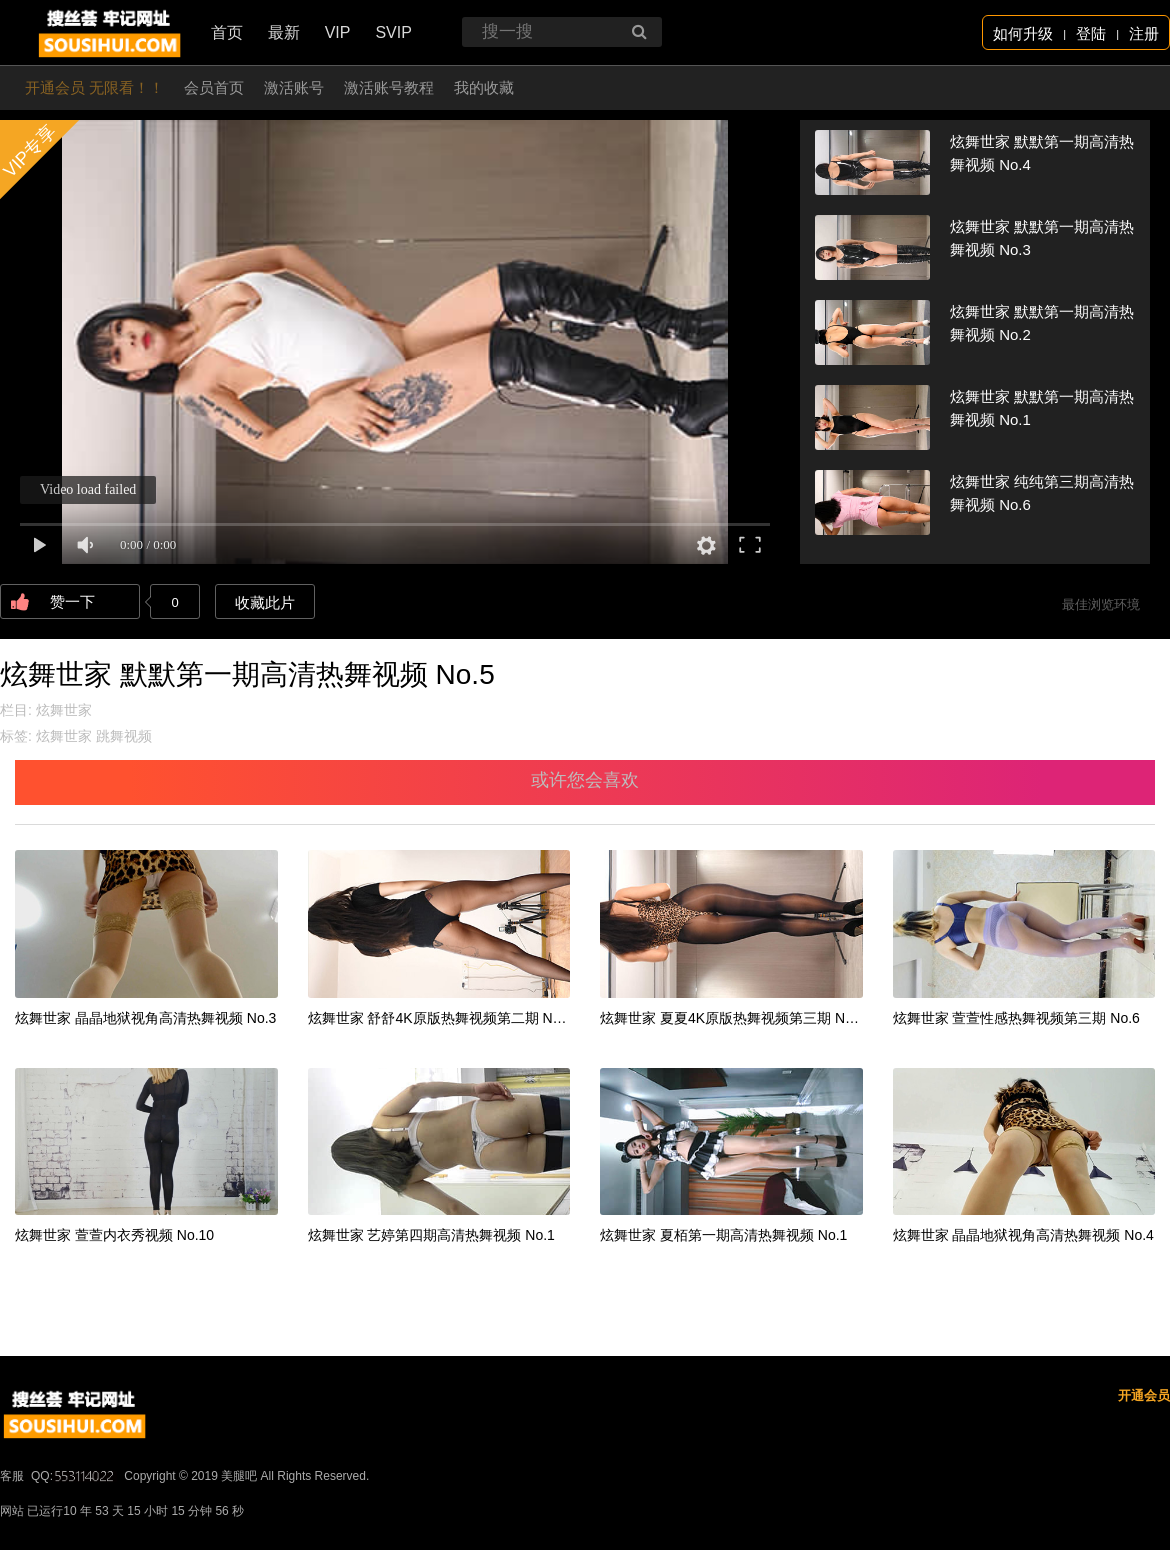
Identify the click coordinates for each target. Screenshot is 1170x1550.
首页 (227, 32)
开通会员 (1144, 1395)
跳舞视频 (124, 736)
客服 (12, 1476)
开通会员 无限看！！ (94, 87)
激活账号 (294, 87)
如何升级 (1023, 33)
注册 (1144, 33)
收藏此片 (265, 602)
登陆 (1091, 33)
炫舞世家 (64, 710)
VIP (338, 32)
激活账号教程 (389, 87)
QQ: (74, 1476)
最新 (284, 32)
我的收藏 (484, 87)
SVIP (393, 32)
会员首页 (214, 87)
